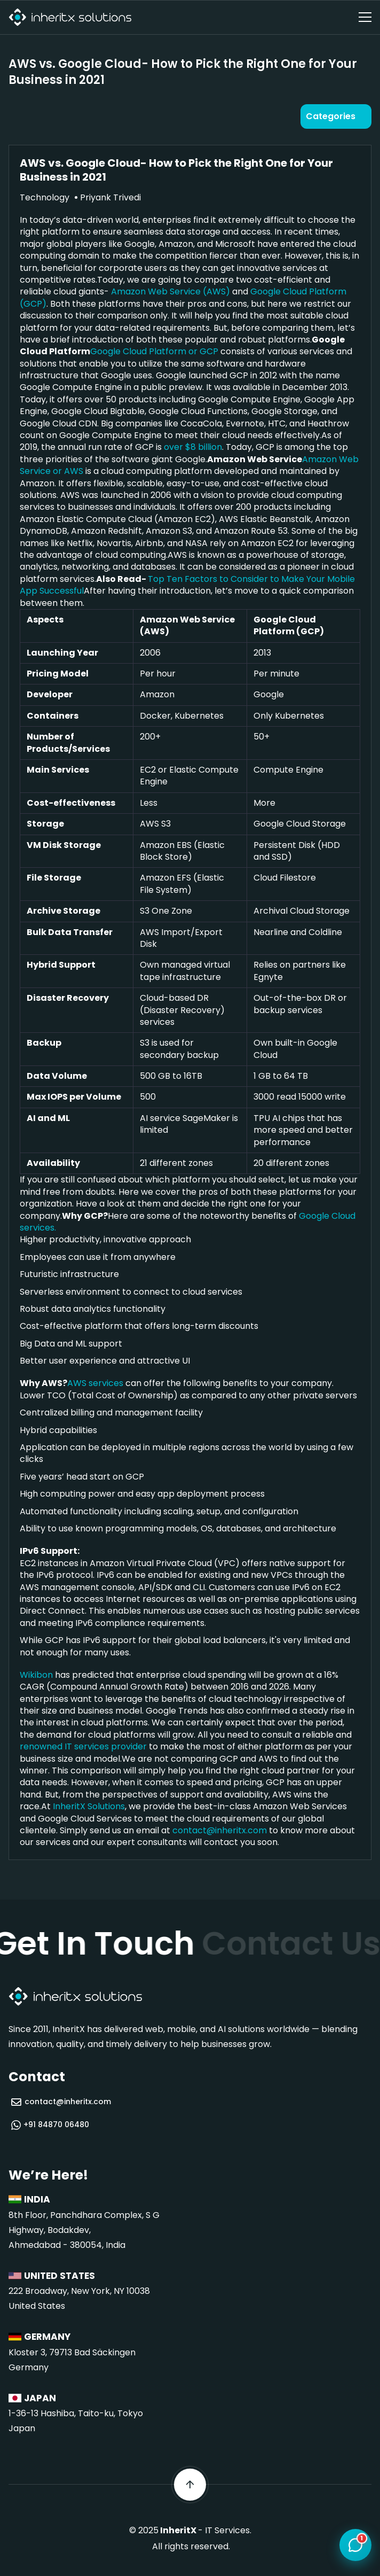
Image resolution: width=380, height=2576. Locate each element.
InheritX (178, 2530)
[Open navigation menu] (365, 17)
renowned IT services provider (83, 1746)
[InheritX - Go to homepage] (70, 17)
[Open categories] (335, 116)
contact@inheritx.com (219, 1830)
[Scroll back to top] (190, 2484)
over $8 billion (193, 447)
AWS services (95, 1383)
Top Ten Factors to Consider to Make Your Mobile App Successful (187, 585)
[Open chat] (355, 2546)
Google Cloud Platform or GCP (154, 351)
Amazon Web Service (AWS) (170, 291)
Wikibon (36, 1675)
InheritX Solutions (89, 1806)
